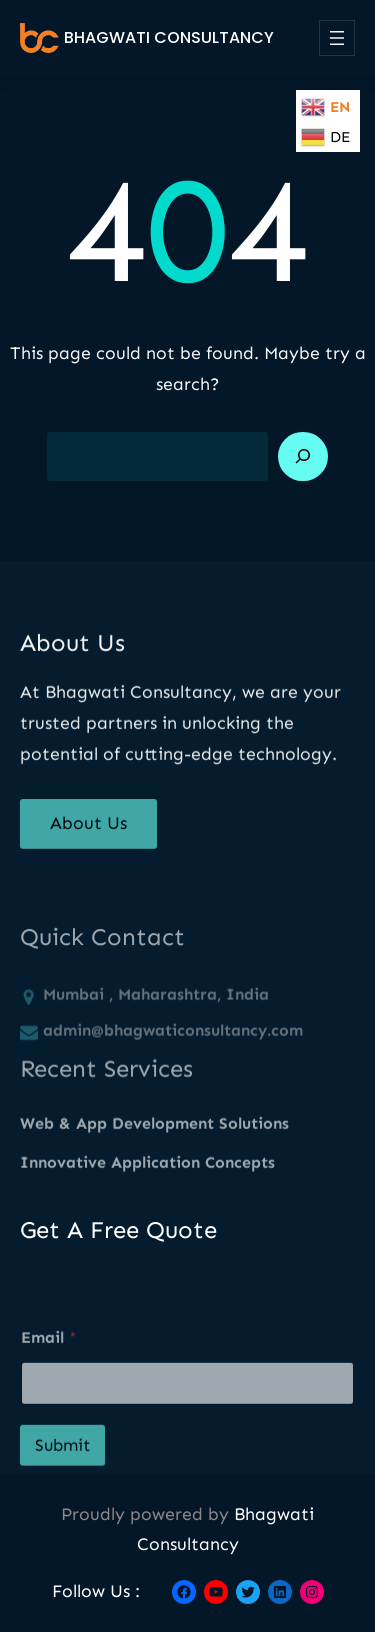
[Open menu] (337, 38)
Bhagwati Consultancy (169, 37)
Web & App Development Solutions (154, 1136)
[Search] (303, 457)
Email (49, 1368)
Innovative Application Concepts (147, 1175)
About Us (88, 834)
